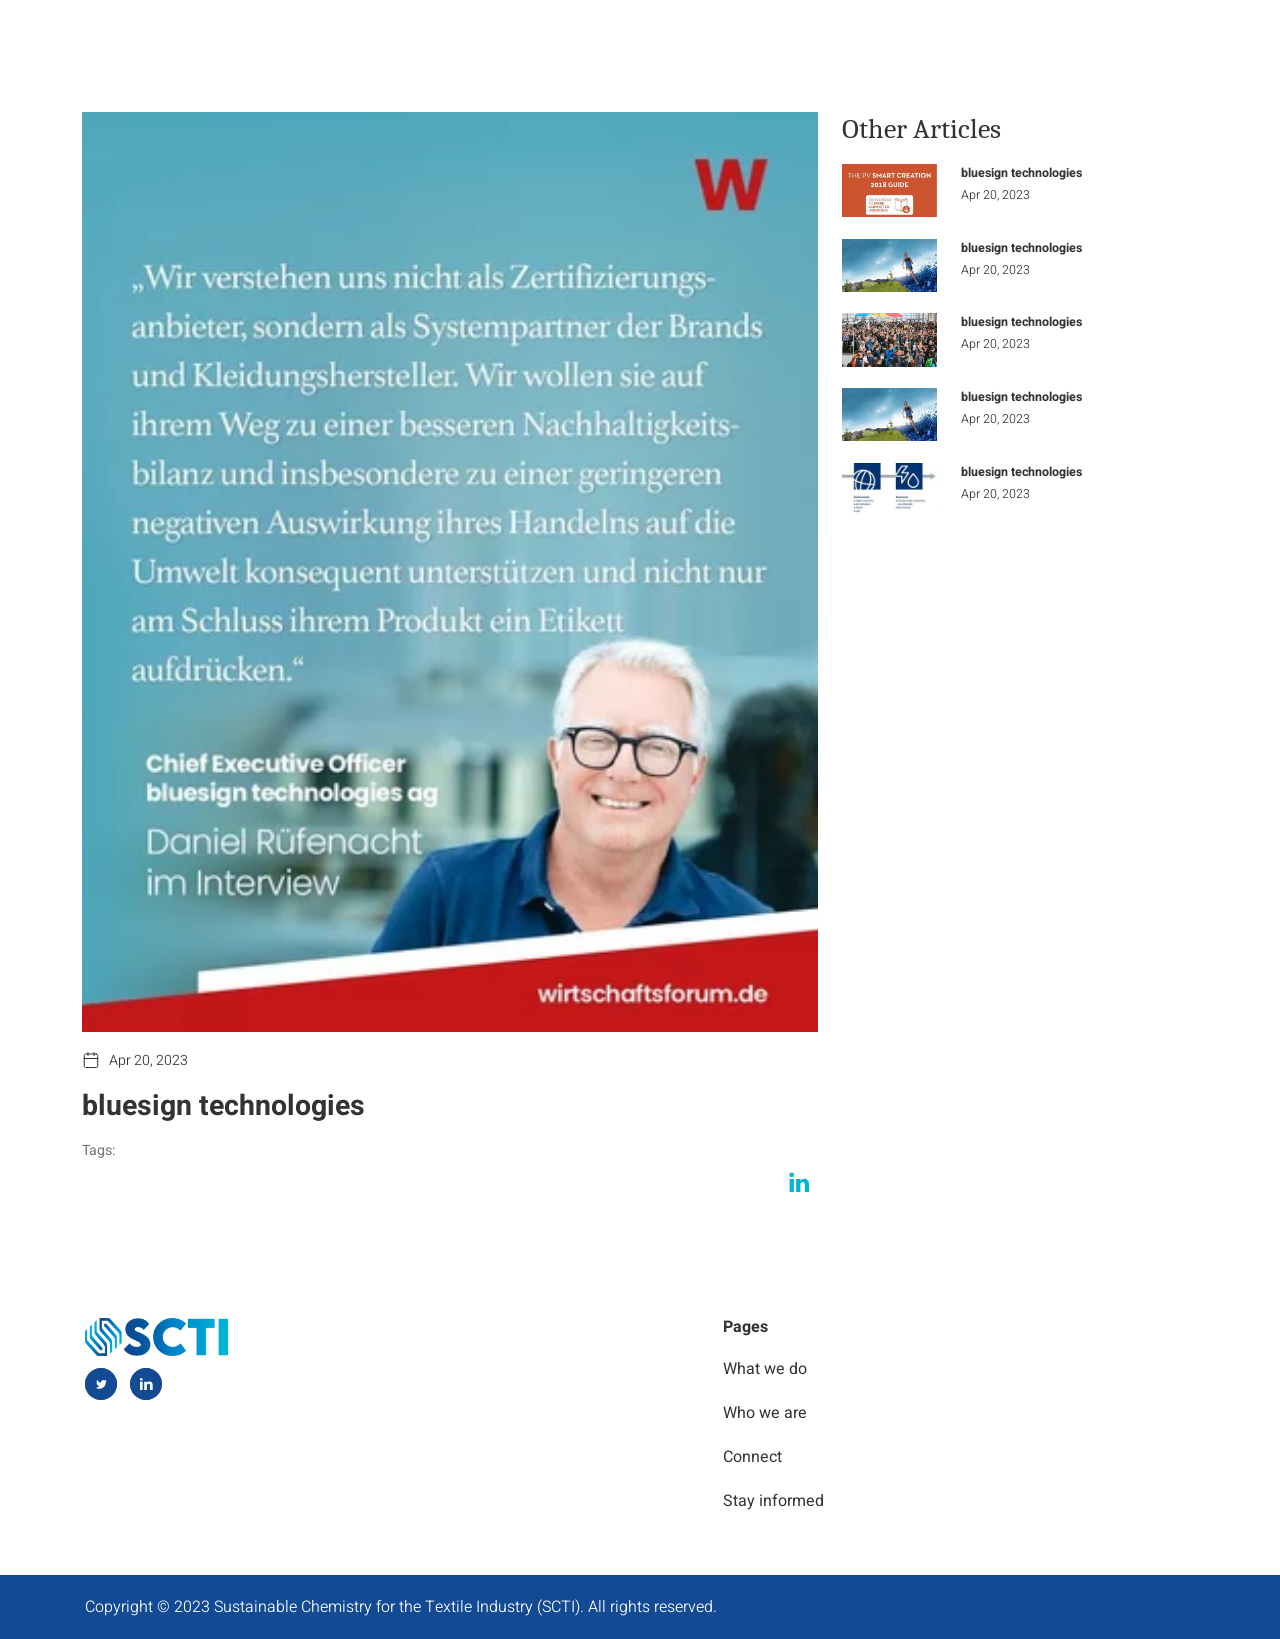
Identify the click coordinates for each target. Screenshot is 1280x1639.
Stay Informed (955, 39)
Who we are (804, 39)
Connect (1094, 39)
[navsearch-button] (1179, 40)
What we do (663, 39)
